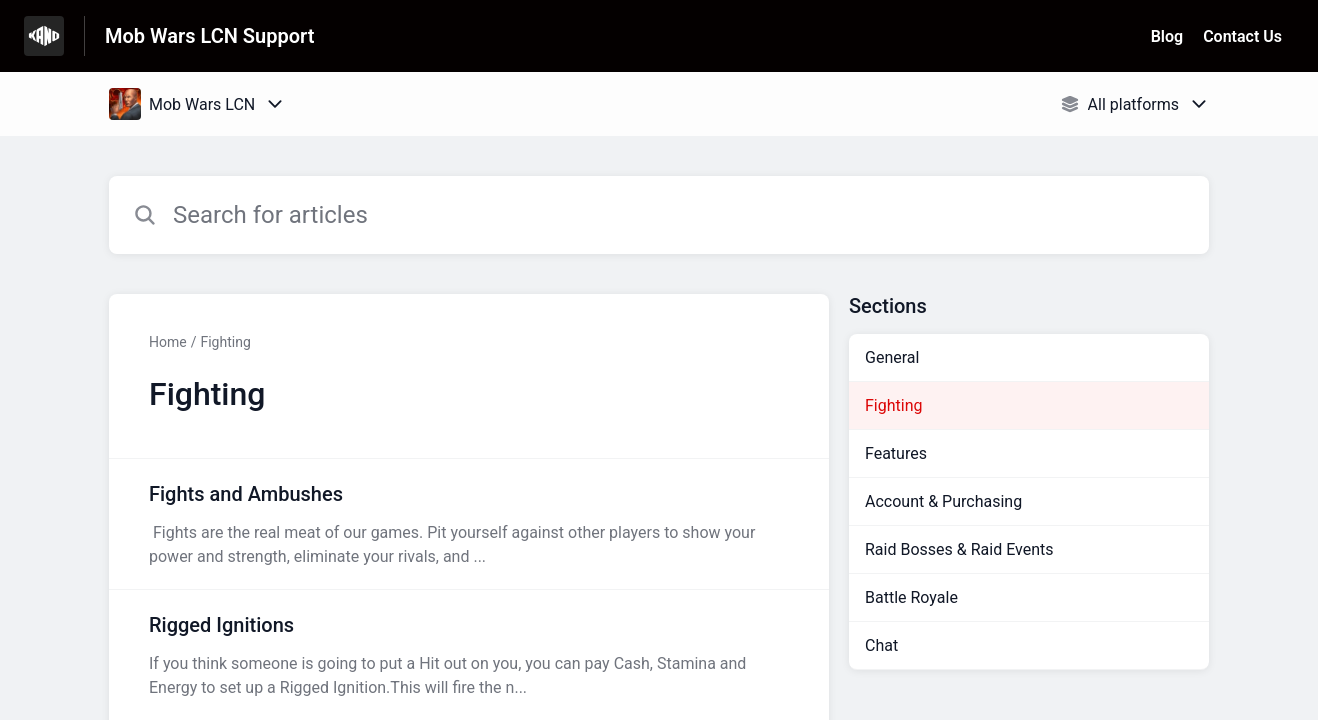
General (892, 357)
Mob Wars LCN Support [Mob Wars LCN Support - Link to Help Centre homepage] (209, 36)
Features (896, 453)
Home (168, 342)
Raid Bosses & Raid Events (959, 549)
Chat (881, 645)
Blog (1167, 36)
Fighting (225, 342)
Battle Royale (911, 597)
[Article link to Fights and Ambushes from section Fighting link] (469, 524)
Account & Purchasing (943, 501)
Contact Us (1242, 36)
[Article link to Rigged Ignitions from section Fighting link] (469, 655)
